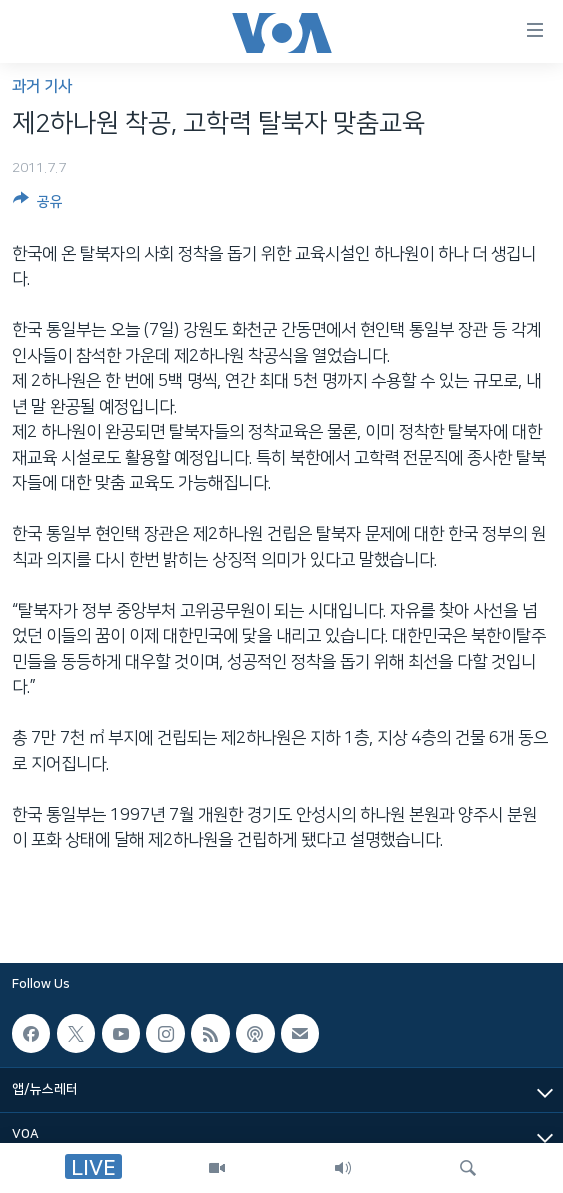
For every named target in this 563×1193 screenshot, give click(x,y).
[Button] (38, 205)
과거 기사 (42, 86)
